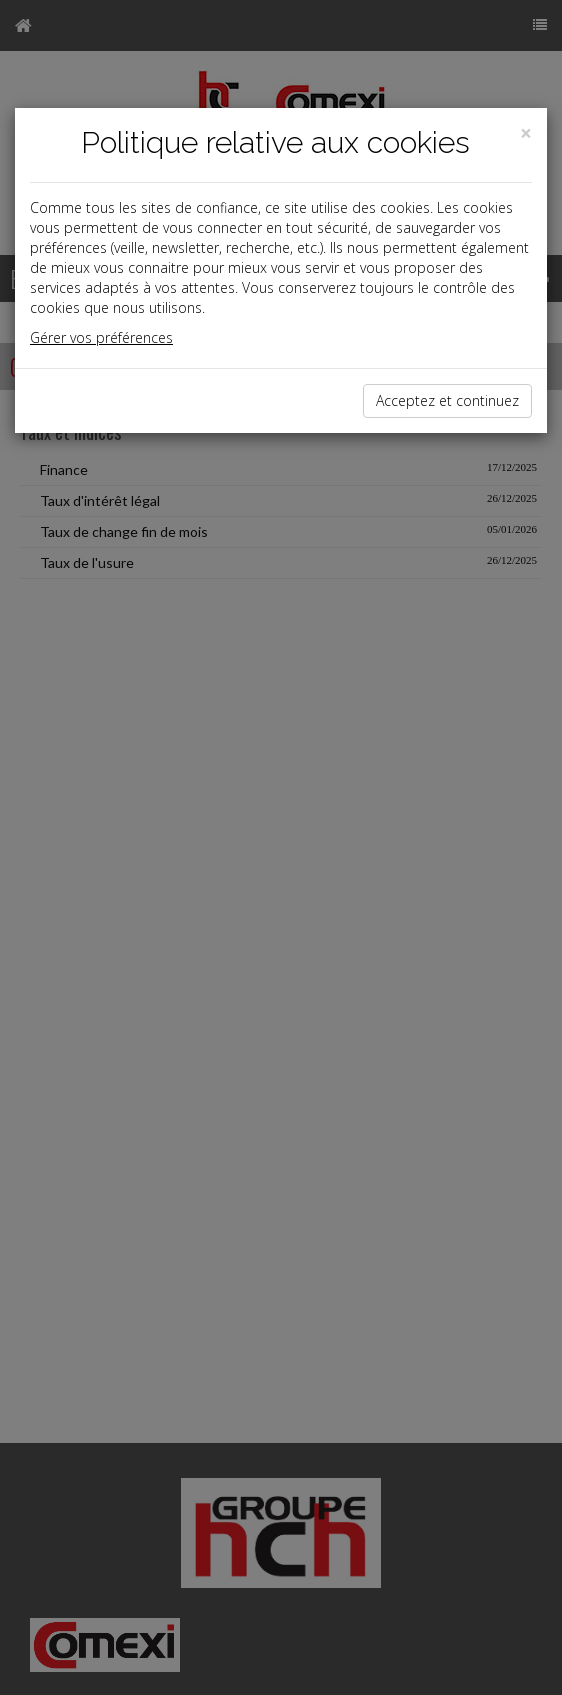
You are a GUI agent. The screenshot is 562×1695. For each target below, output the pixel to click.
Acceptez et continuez (447, 400)
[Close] (526, 133)
